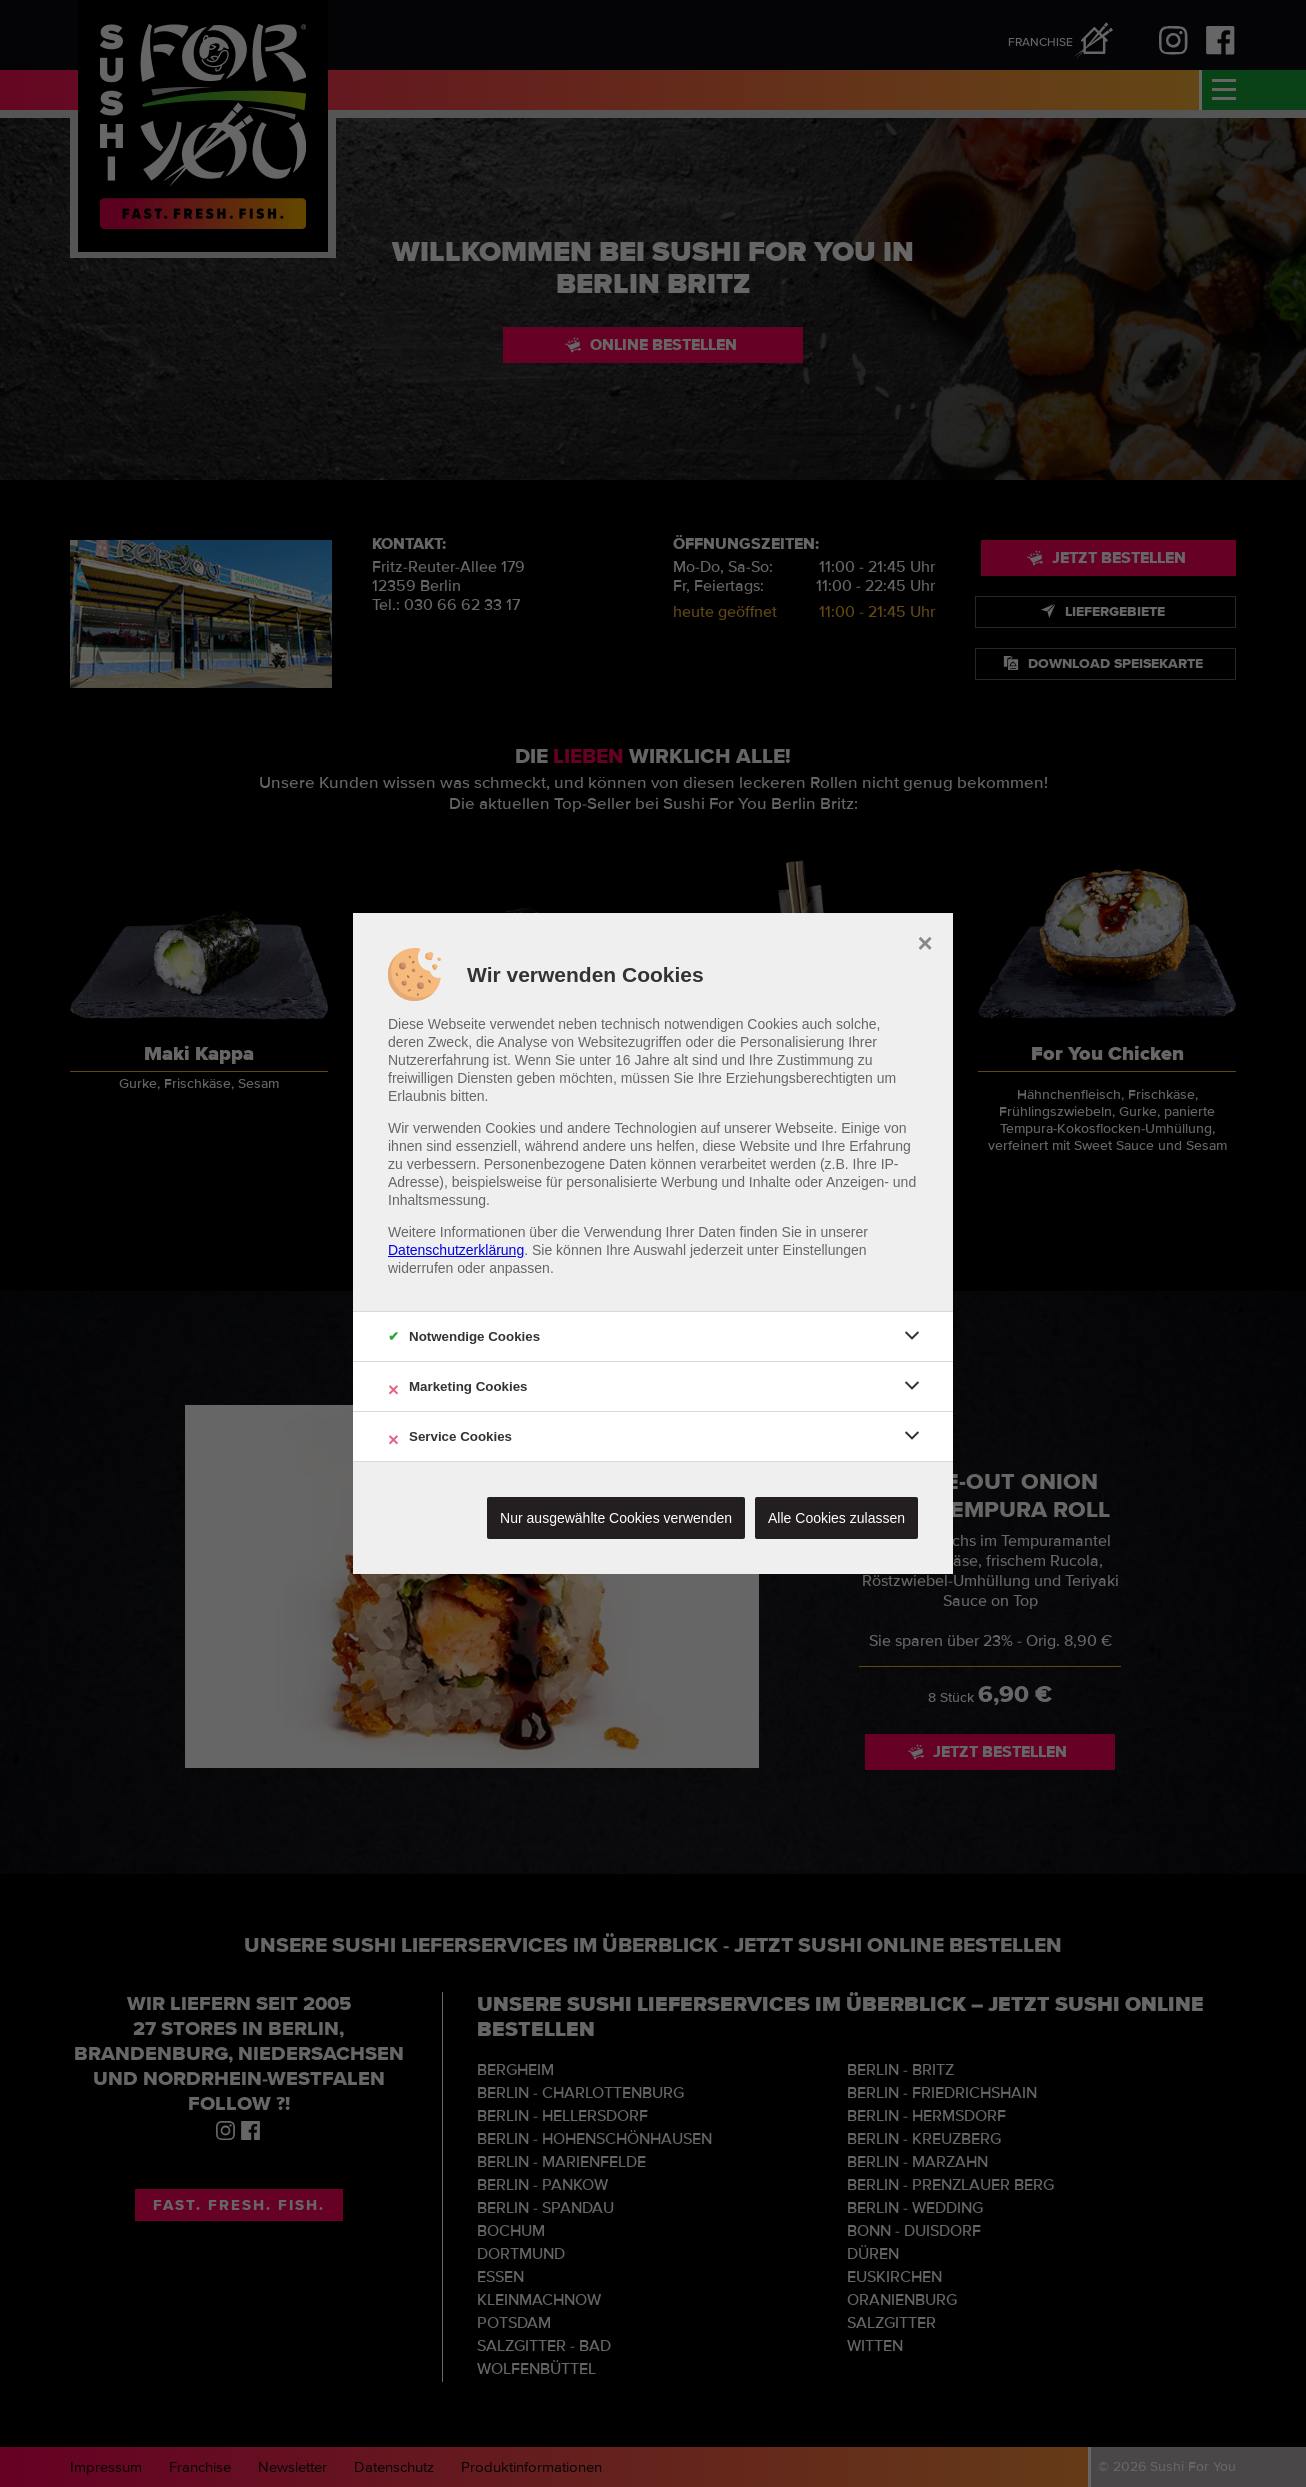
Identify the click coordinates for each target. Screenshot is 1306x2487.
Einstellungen (825, 1250)
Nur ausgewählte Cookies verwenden (616, 1518)
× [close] (924, 941)
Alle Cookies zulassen (836, 1518)
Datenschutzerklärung (456, 1250)
